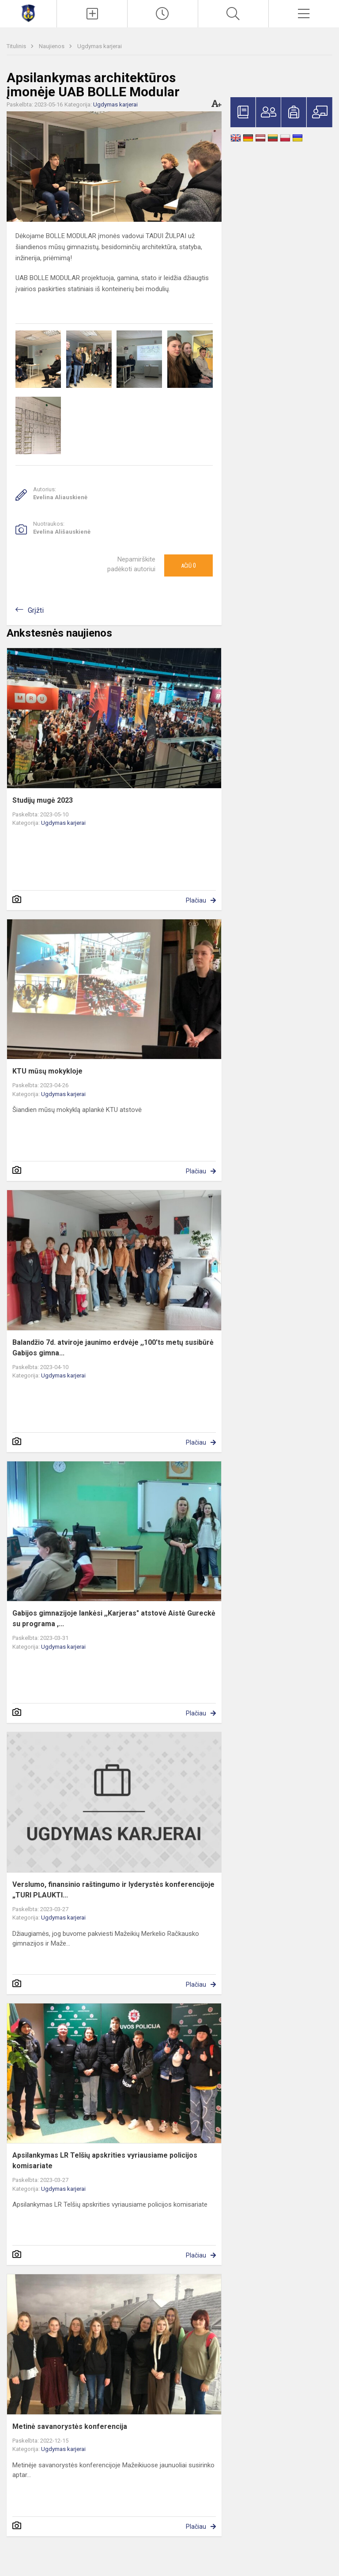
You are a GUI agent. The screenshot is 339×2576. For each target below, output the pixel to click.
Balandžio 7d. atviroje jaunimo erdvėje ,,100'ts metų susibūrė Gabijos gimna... (113, 1347)
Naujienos (52, 46)
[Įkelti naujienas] (92, 13)
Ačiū (188, 565)
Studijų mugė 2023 (42, 800)
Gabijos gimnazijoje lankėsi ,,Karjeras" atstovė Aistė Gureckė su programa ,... (113, 1618)
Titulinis (17, 46)
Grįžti (36, 610)
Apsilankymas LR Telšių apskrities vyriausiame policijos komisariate (104, 2160)
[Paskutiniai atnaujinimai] (163, 13)
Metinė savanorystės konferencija (69, 2426)
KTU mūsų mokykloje (47, 1071)
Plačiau (196, 900)
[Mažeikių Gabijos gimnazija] (28, 12)
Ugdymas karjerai (99, 46)
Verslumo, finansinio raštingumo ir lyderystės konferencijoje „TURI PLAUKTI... (113, 1889)
